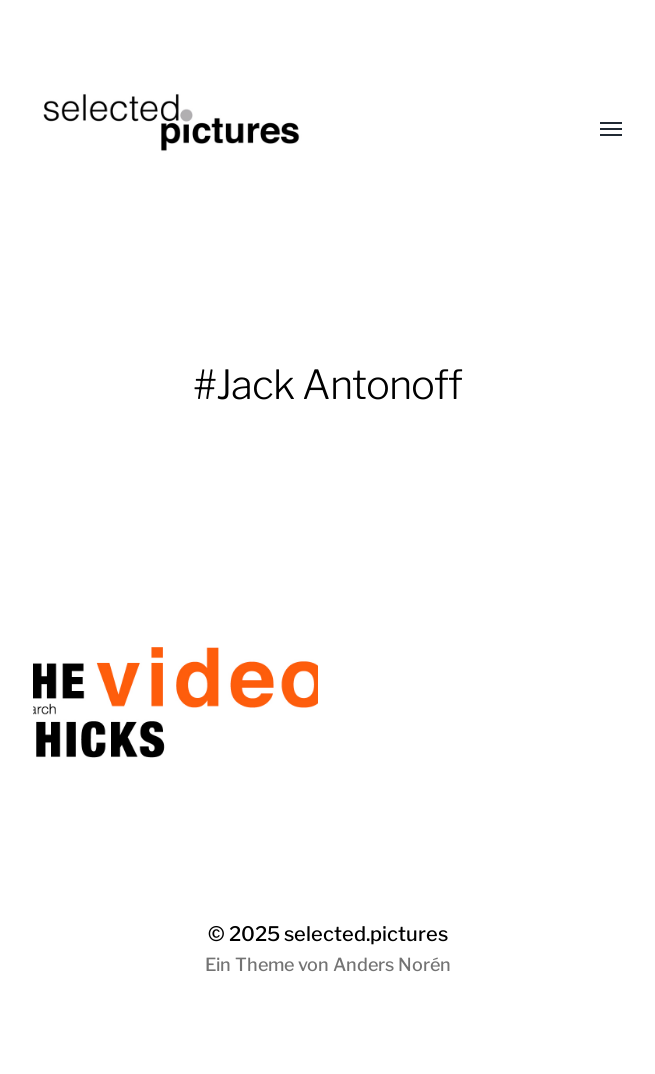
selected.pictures (366, 934)
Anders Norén (392, 964)
